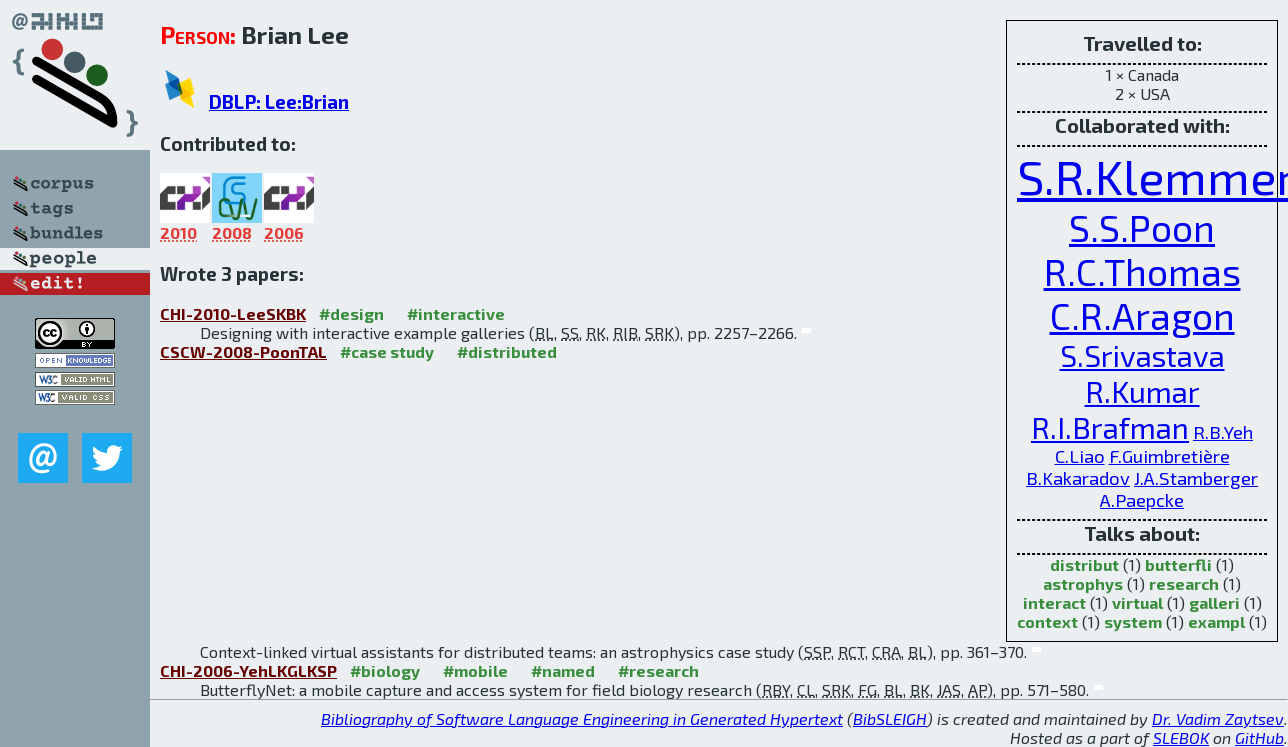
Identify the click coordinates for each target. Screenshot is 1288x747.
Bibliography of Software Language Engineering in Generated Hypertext (582, 718)
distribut (1084, 564)
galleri (1214, 602)
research (1184, 583)
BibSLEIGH (890, 718)
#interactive (456, 313)
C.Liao (1080, 456)
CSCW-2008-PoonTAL (243, 351)
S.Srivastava (1142, 355)
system (1133, 621)
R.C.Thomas (1142, 271)
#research (658, 670)
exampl (1216, 621)
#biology (385, 670)
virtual (1137, 602)
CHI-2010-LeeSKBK (233, 313)
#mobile (475, 670)
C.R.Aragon (1142, 315)
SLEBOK (1181, 737)
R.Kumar (1142, 391)
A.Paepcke (1142, 500)
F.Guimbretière (1169, 456)
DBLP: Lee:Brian (279, 101)
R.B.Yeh (1223, 432)
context (1047, 621)
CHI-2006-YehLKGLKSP (248, 670)
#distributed (507, 351)
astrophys (1083, 583)
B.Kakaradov (1078, 478)
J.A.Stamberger (1196, 478)
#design (351, 313)
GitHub (1259, 737)
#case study (387, 351)
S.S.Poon (1142, 227)
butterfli (1178, 564)
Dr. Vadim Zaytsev (1218, 718)
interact (1054, 602)
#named (563, 670)
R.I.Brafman (1110, 427)
